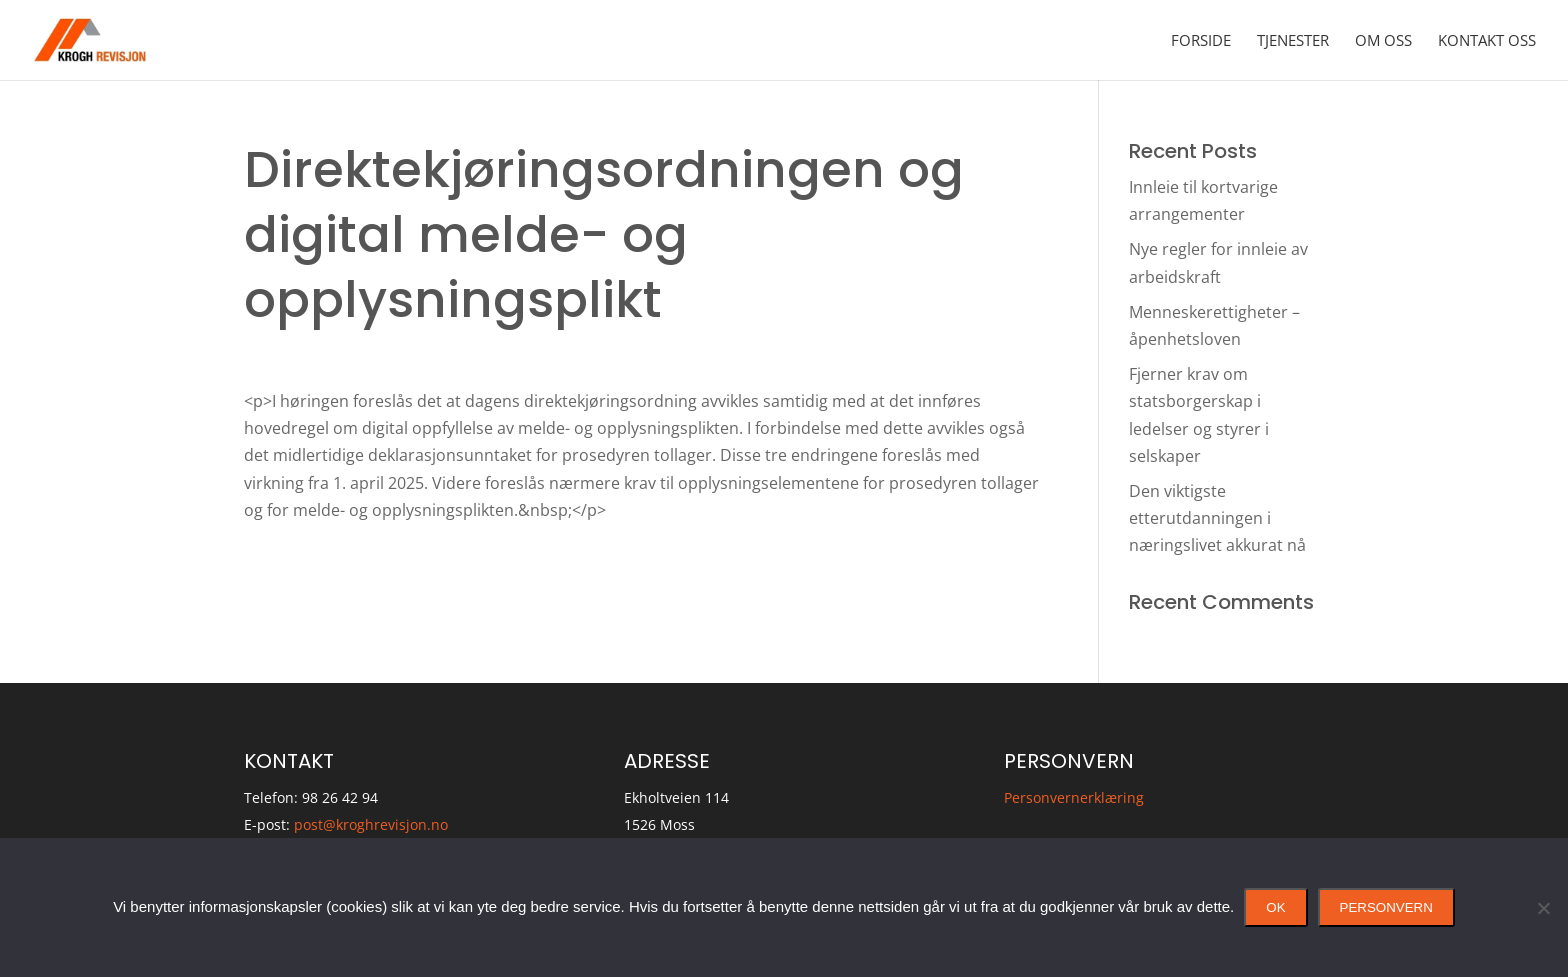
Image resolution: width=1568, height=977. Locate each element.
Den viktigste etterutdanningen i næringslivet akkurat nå (1217, 518)
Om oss (1383, 41)
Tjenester (1293, 41)
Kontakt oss (1487, 41)
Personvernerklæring (1074, 797)
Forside (1201, 41)
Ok (1275, 907)
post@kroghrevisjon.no (371, 824)
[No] (1543, 908)
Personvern (1386, 907)
